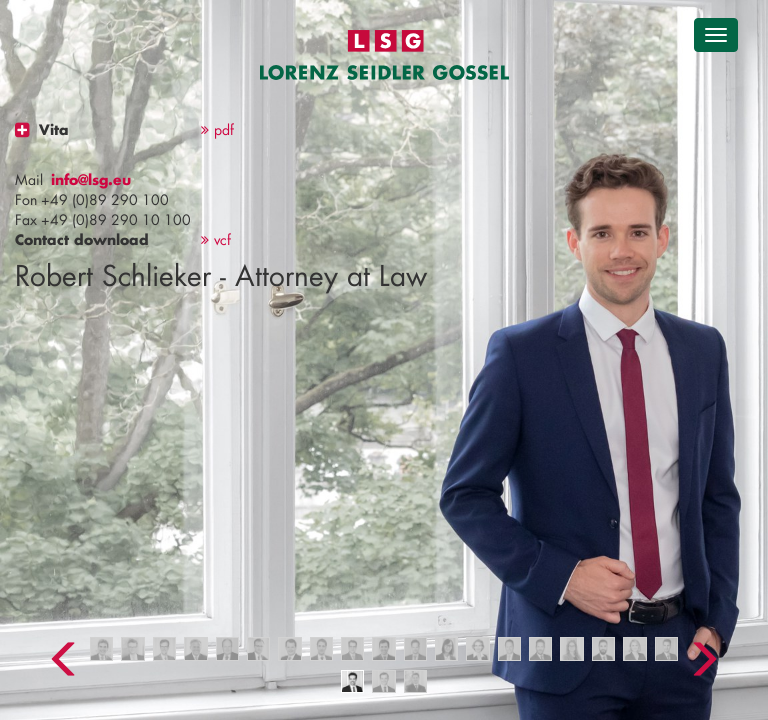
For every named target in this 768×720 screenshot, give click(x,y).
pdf (217, 129)
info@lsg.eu (91, 179)
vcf (216, 239)
